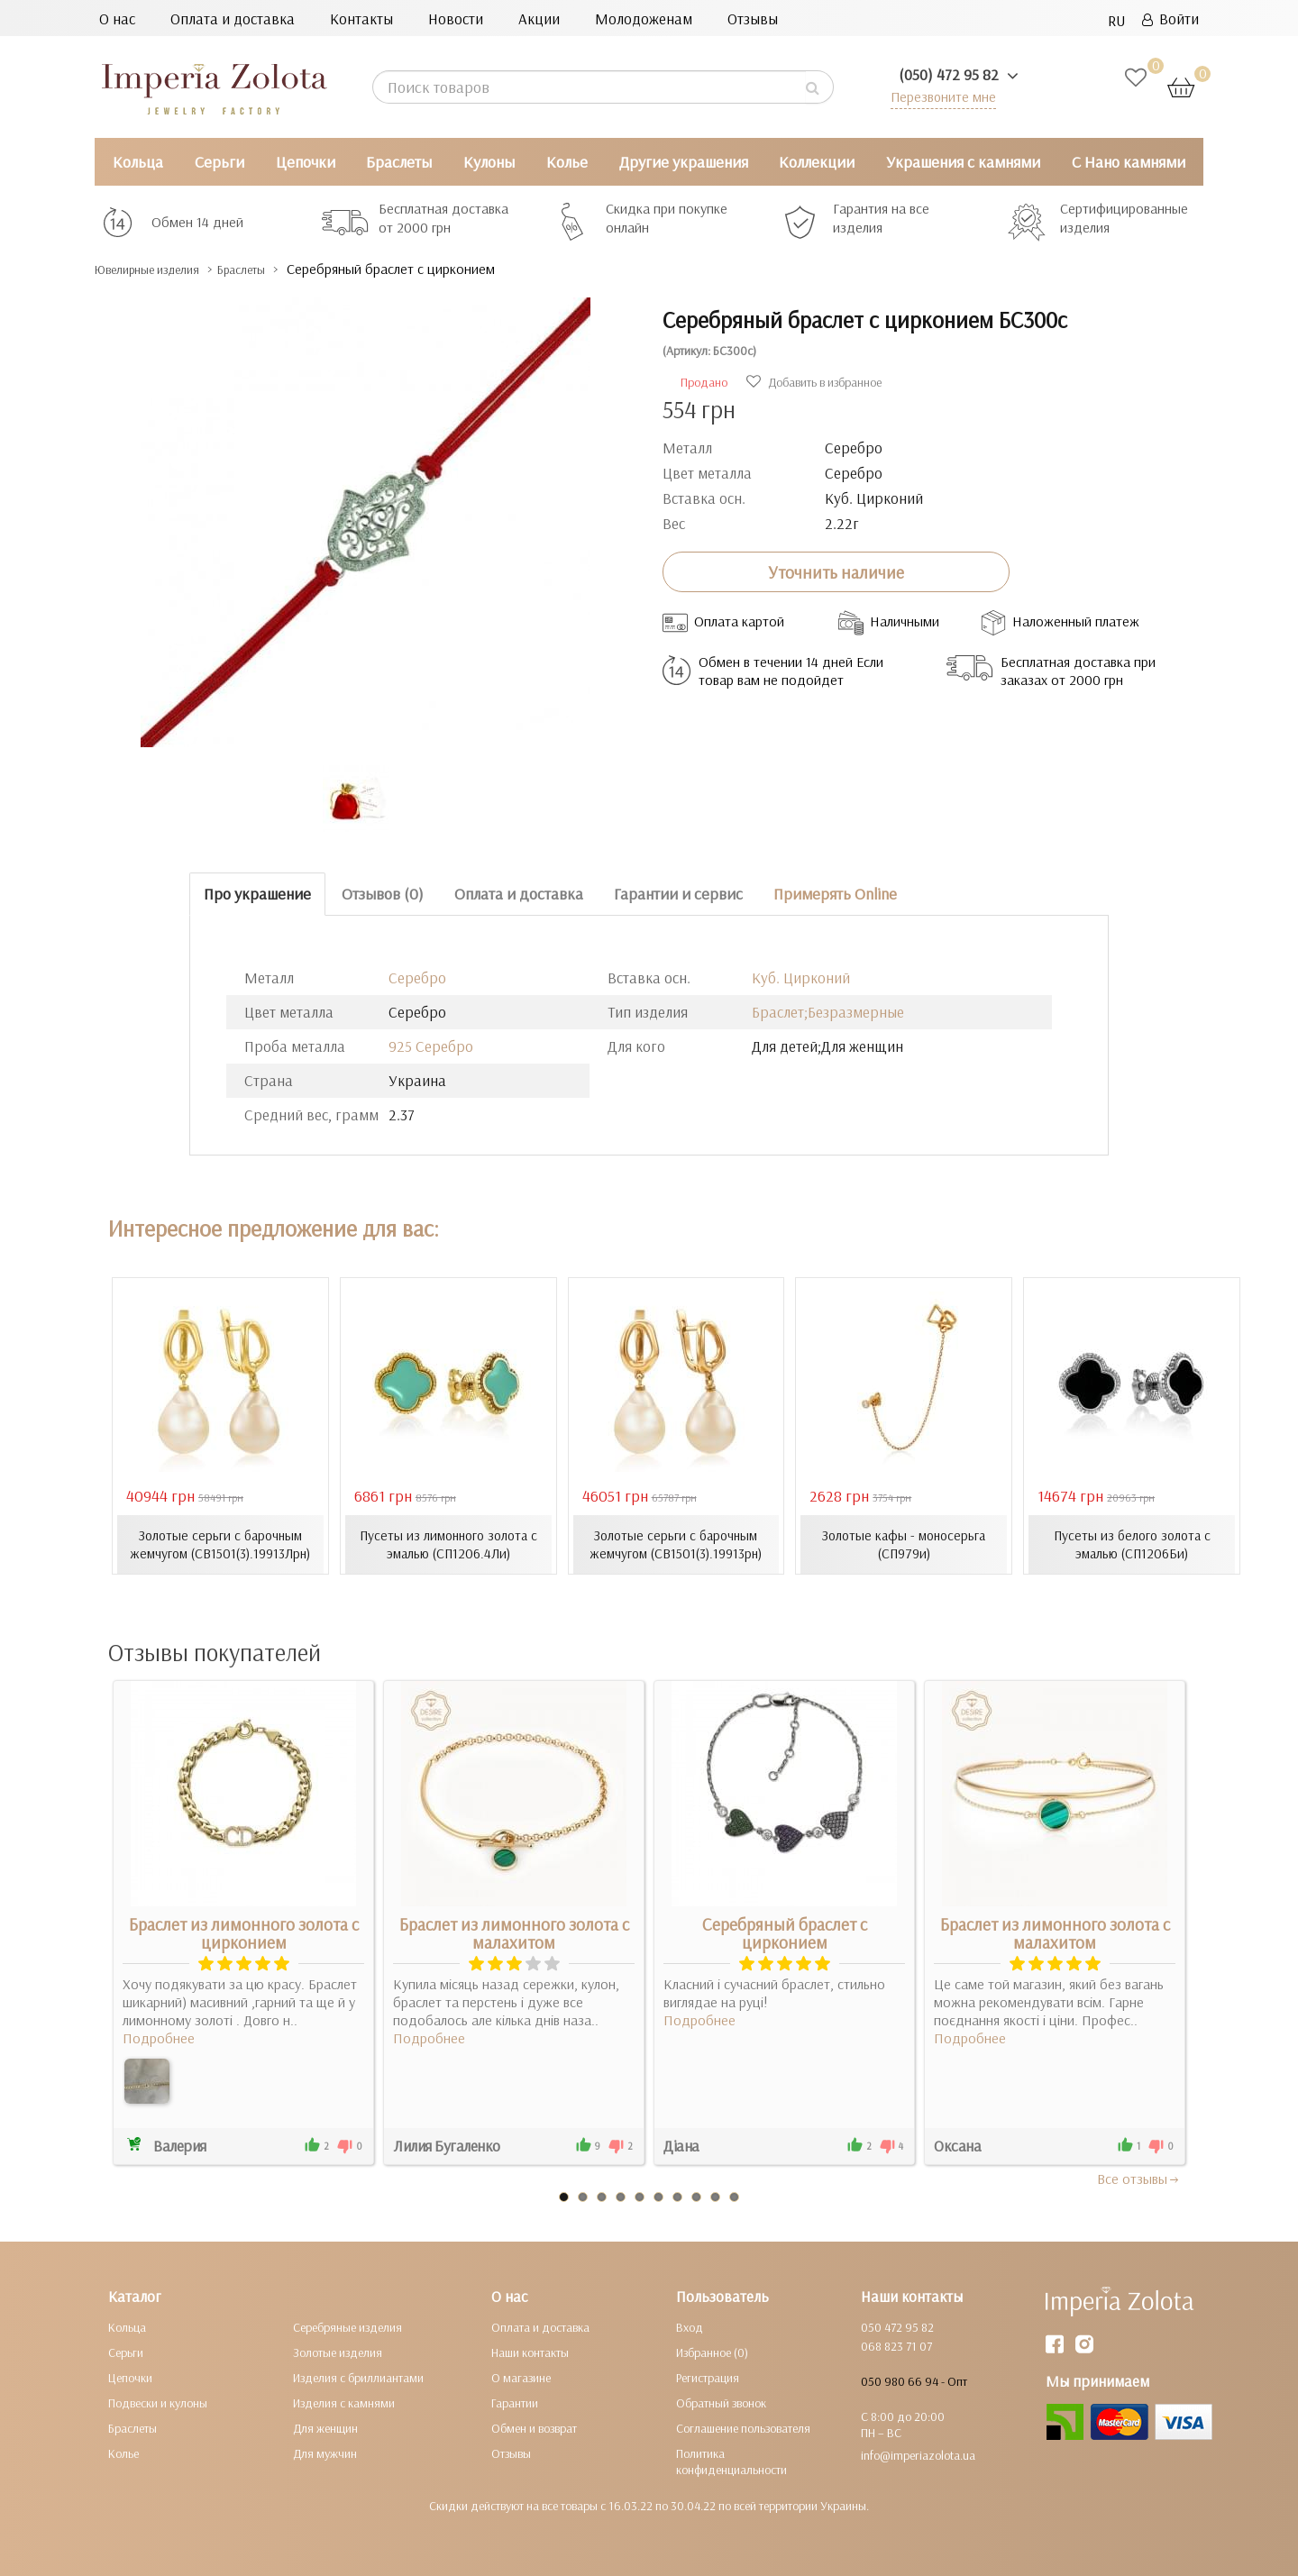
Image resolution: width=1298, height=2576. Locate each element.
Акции (539, 18)
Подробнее (159, 2037)
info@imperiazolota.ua (918, 2454)
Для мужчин (325, 2452)
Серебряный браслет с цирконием (784, 1932)
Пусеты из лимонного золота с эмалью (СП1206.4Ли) (448, 1544)
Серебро (417, 977)
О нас (117, 18)
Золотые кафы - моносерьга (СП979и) (904, 1544)
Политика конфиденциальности (731, 2460)
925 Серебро (430, 1046)
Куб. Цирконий (801, 977)
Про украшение (257, 893)
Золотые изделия (337, 2351)
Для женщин (325, 2427)
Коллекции (817, 161)
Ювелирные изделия (163, 269)
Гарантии (514, 2402)
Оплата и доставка (232, 18)
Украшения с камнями (963, 161)
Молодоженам (643, 18)
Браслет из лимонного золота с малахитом (514, 1932)
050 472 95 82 (897, 2326)
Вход (689, 2326)
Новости (455, 18)
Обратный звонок (721, 2402)
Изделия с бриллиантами (358, 2377)
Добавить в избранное (814, 382)
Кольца (138, 161)
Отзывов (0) (383, 893)
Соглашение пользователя (743, 2427)
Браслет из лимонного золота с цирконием (244, 1932)
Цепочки (305, 161)
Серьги (219, 161)
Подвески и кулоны (157, 2402)
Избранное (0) (712, 2351)
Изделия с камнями (344, 2402)
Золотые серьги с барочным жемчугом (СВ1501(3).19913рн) (676, 1544)
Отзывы (752, 18)
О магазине (521, 2377)
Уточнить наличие (836, 571)
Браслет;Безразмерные (828, 1011)
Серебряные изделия (347, 2326)
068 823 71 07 (896, 2345)
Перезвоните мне (939, 96)
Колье (567, 161)
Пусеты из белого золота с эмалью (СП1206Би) (1132, 1544)
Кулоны (489, 161)
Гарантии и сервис (678, 893)
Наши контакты (530, 2351)
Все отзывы (1139, 2178)
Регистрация (707, 2377)
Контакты (361, 18)
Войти (1170, 18)
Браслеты (399, 161)
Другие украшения (683, 161)
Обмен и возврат (534, 2427)
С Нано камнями (1128, 161)
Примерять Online (835, 893)
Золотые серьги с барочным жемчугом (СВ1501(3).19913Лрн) (219, 1544)
